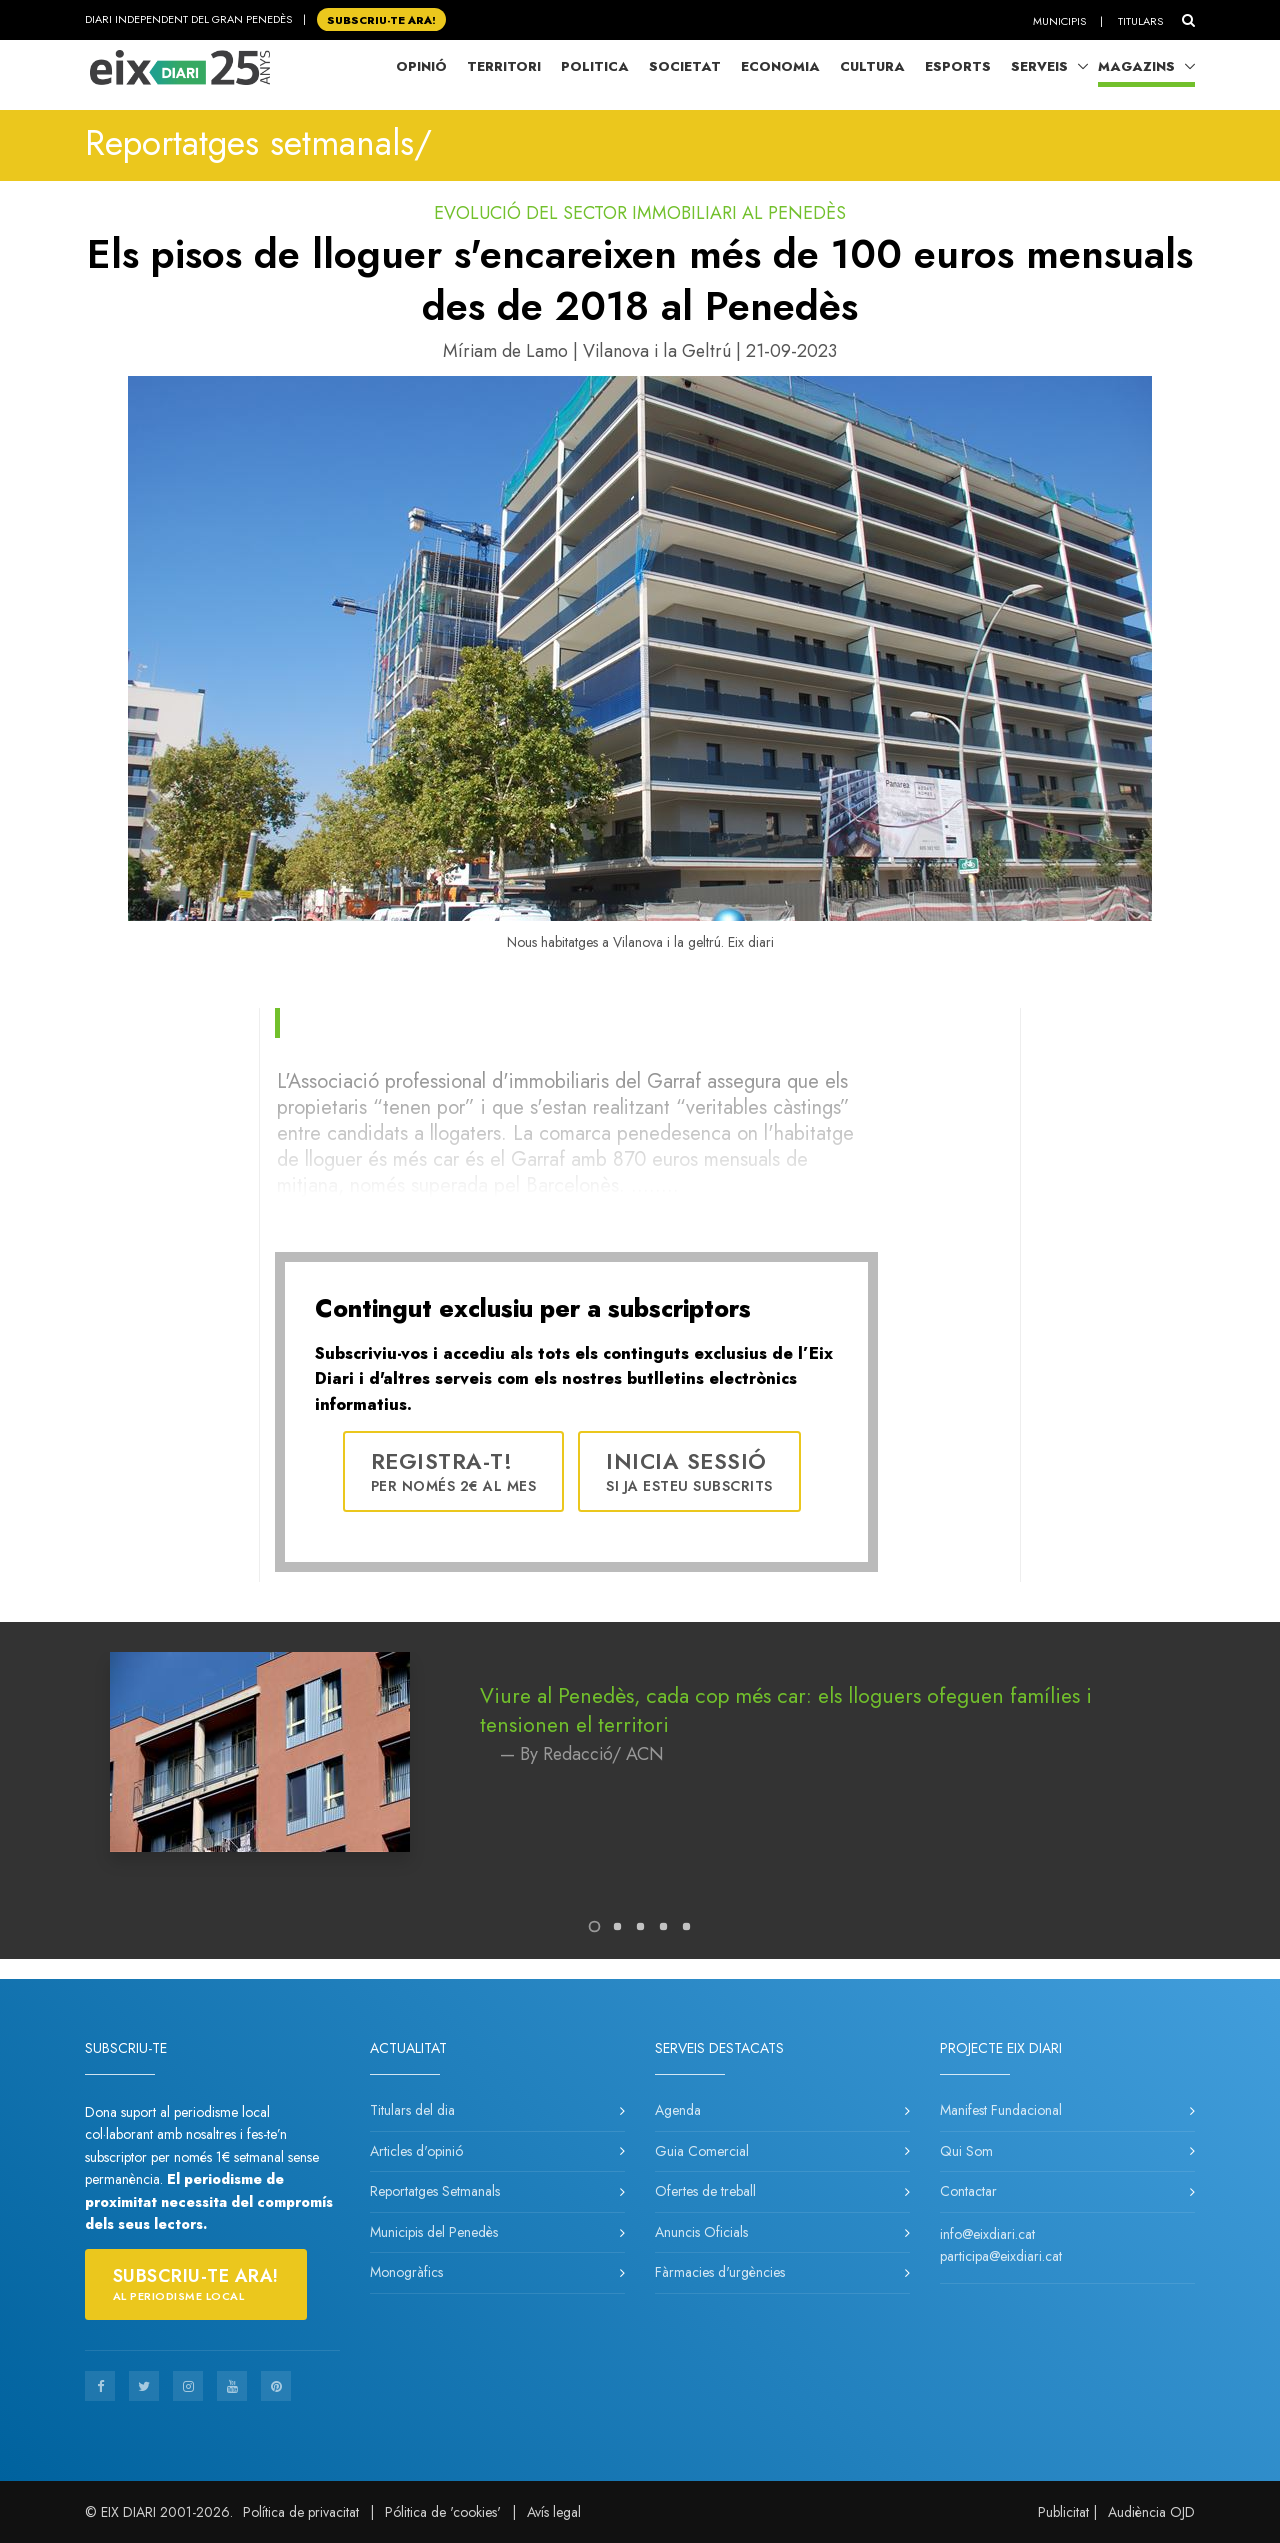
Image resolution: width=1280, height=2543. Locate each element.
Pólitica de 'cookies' (443, 2512)
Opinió (421, 66)
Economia (780, 66)
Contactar (968, 2191)
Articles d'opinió (416, 2151)
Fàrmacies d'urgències (720, 2272)
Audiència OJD (1151, 2512)
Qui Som (966, 2151)
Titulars (1140, 21)
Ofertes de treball (705, 2191)
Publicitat (1063, 2512)
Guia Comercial (702, 2151)
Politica (595, 66)
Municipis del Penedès (434, 2232)
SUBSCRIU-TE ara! (381, 19)
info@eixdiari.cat (987, 2234)
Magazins (1136, 66)
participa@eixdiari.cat (1001, 2256)
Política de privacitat (301, 2512)
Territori (504, 66)
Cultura (872, 66)
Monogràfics (406, 2272)
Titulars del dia (412, 2110)
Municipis (1059, 21)
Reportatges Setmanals (435, 2191)
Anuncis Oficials (701, 2232)
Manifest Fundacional (1001, 2110)
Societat (685, 66)
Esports (958, 66)
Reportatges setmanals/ (258, 143)
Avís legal (554, 2512)
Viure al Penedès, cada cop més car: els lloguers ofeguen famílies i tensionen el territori (786, 1710)
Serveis (1039, 66)
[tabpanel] (640, 1772)
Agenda (678, 2110)
